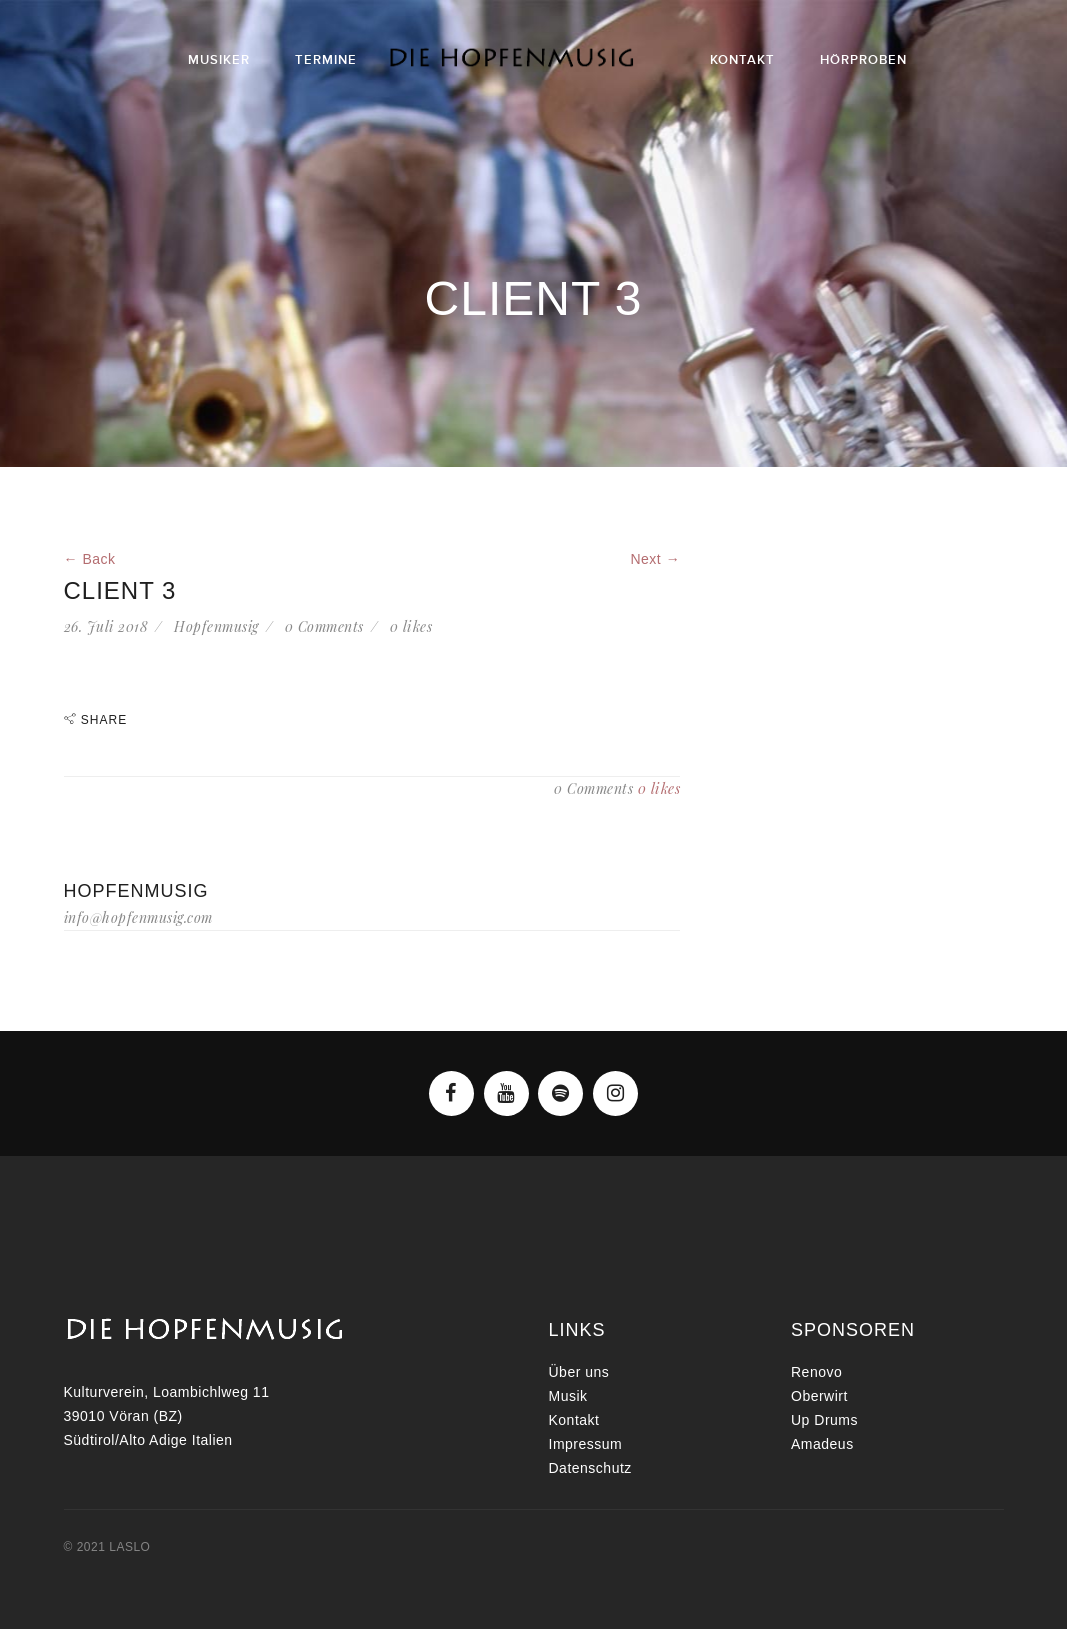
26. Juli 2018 (106, 626)
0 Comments (324, 626)
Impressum (586, 1444)
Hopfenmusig (216, 626)
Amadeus (822, 1444)
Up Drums (824, 1420)
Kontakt (574, 1420)
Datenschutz (590, 1468)
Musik (568, 1396)
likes (411, 626)
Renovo (816, 1372)
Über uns (579, 1372)
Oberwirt (819, 1396)
